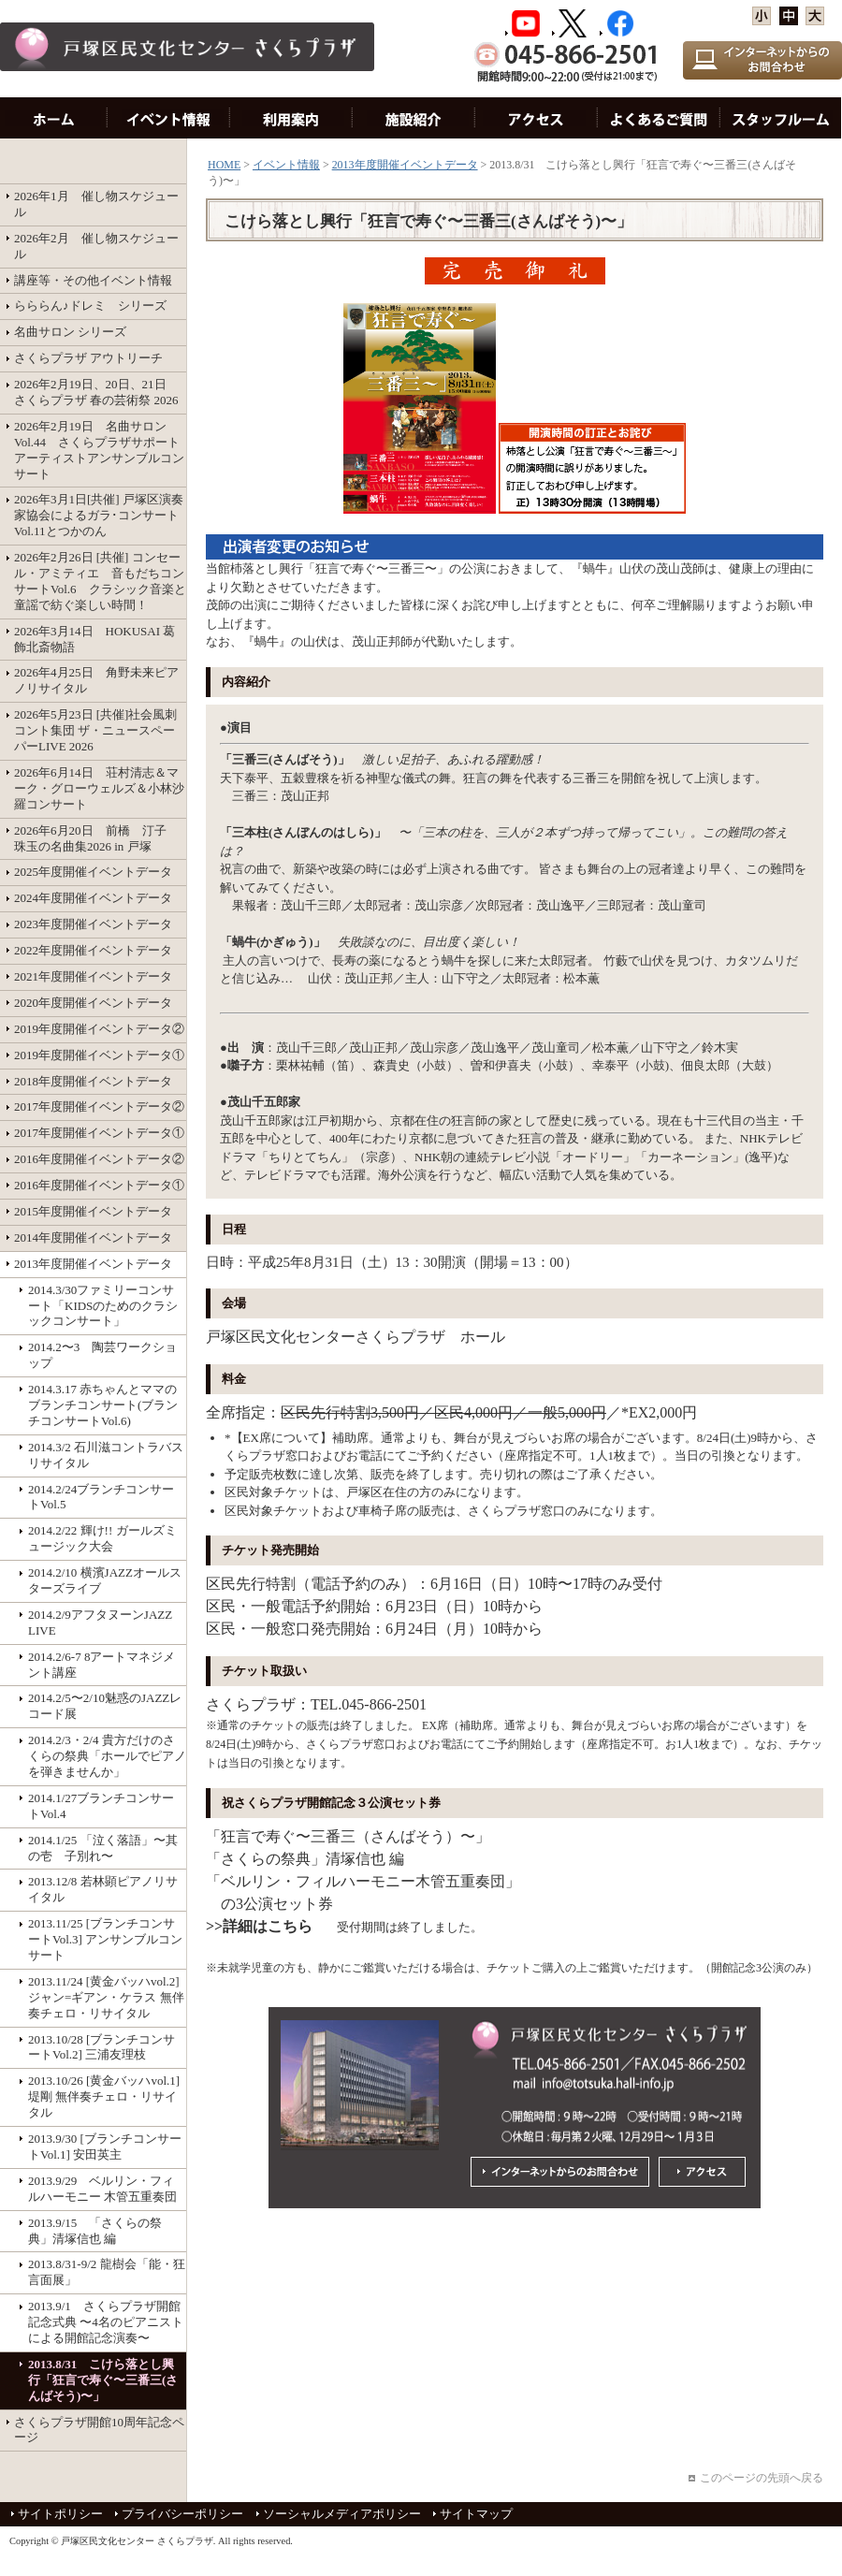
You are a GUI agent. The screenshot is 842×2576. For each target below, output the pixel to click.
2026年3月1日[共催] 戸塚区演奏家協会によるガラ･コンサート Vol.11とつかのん (98, 515)
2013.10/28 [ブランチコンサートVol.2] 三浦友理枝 (101, 2047)
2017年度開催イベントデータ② (99, 1106)
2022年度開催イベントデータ (93, 950)
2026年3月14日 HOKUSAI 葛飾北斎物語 (94, 639)
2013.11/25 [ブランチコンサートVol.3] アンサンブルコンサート (105, 1939)
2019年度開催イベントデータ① (99, 1055)
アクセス (536, 117)
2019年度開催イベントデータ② (99, 1029)
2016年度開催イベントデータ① (99, 1185)
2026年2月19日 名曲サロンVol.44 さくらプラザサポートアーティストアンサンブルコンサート (99, 450)
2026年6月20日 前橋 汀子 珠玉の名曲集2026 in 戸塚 (96, 838)
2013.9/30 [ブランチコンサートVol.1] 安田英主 (104, 2146)
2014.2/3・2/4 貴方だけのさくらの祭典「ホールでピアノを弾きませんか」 (107, 1756)
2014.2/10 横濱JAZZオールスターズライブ (104, 1580)
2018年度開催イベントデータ (93, 1081)
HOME (54, 117)
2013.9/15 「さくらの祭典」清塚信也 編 (95, 2231)
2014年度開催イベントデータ (93, 1237)
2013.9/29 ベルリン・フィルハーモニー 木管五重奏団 (102, 2189)
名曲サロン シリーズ (70, 332)
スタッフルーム (781, 117)
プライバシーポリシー (182, 2514)
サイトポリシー (60, 2514)
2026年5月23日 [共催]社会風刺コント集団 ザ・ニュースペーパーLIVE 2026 (95, 730)
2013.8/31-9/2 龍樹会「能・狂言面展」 (106, 2272)
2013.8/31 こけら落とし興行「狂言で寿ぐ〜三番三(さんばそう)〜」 (103, 2380)
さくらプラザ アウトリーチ (88, 358)
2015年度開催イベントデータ (93, 1211)
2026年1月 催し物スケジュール (96, 204)
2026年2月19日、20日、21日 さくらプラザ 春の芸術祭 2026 (96, 392)
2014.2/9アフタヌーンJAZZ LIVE (106, 1622)
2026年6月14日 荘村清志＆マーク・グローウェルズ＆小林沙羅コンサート (99, 788)
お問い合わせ (659, 117)
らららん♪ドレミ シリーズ (90, 305)
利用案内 (291, 117)
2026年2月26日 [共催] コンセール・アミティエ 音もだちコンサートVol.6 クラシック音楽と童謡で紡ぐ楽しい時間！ (100, 581)
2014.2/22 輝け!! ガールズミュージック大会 (102, 1538)
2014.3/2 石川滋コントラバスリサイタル (105, 1455)
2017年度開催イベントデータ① (99, 1133)
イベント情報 (169, 117)
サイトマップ (476, 2514)
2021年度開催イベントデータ (93, 976)
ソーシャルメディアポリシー (342, 2514)
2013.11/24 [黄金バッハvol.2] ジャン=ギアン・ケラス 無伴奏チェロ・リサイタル (106, 1997)
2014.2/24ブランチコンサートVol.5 (101, 1497)
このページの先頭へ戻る (761, 2477)
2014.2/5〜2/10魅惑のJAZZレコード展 (104, 1706)
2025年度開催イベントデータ (93, 872)
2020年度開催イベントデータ (93, 1003)
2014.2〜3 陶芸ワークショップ (102, 1355)
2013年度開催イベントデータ (93, 1264)
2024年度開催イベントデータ (93, 898)
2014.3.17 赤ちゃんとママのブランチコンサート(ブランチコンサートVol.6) (103, 1405)
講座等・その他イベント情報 (93, 280)
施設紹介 (414, 117)
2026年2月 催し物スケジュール (96, 246)
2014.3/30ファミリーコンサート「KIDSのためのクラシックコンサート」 (103, 1306)
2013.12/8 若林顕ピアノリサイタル (103, 1889)
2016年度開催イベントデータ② (99, 1159)
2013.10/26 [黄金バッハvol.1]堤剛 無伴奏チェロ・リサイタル (104, 2096)
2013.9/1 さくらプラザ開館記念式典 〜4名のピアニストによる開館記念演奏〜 (105, 2322)
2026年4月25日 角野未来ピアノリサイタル (96, 680)
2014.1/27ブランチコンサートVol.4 (101, 1806)
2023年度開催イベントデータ (93, 924)
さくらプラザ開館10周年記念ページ (99, 2430)
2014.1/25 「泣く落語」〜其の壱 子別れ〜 (103, 1848)
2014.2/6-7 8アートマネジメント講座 (101, 1665)
